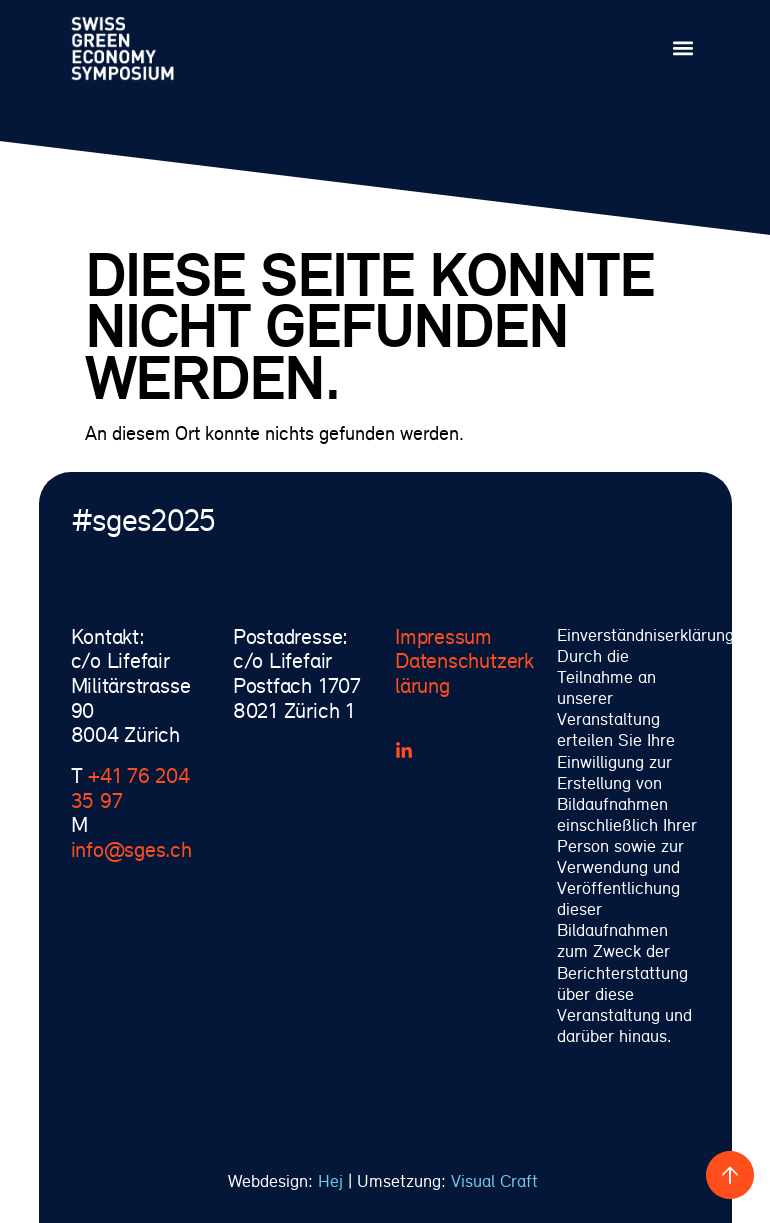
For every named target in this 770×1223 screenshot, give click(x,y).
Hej (330, 1180)
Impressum (443, 636)
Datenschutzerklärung (464, 672)
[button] (683, 48)
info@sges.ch (131, 849)
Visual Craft (497, 1180)
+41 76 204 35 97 (130, 787)
